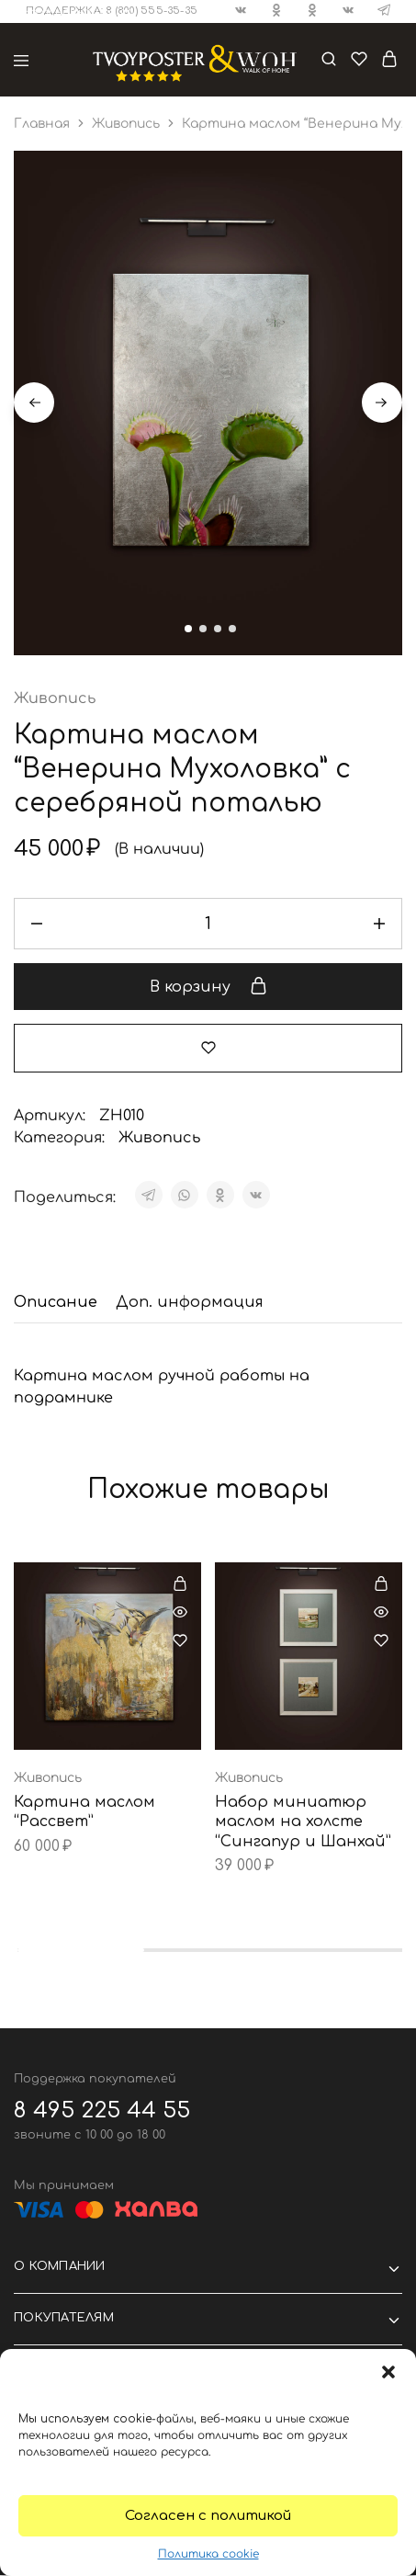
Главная (42, 124)
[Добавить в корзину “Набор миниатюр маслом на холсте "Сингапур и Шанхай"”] (381, 1584)
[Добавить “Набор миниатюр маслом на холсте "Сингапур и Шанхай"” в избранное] (381, 1641)
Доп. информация (190, 1303)
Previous (34, 403)
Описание (55, 1303)
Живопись (126, 124)
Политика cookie (208, 2554)
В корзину (208, 988)
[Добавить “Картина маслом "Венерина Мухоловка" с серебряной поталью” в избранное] (208, 1049)
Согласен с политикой (208, 2516)
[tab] (60, 1303)
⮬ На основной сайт (72, 12)
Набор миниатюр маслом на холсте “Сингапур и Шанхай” (303, 1823)
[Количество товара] (208, 925)
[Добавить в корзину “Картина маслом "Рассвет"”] (180, 1584)
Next (382, 403)
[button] (388, 2372)
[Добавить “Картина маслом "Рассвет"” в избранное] (180, 1641)
